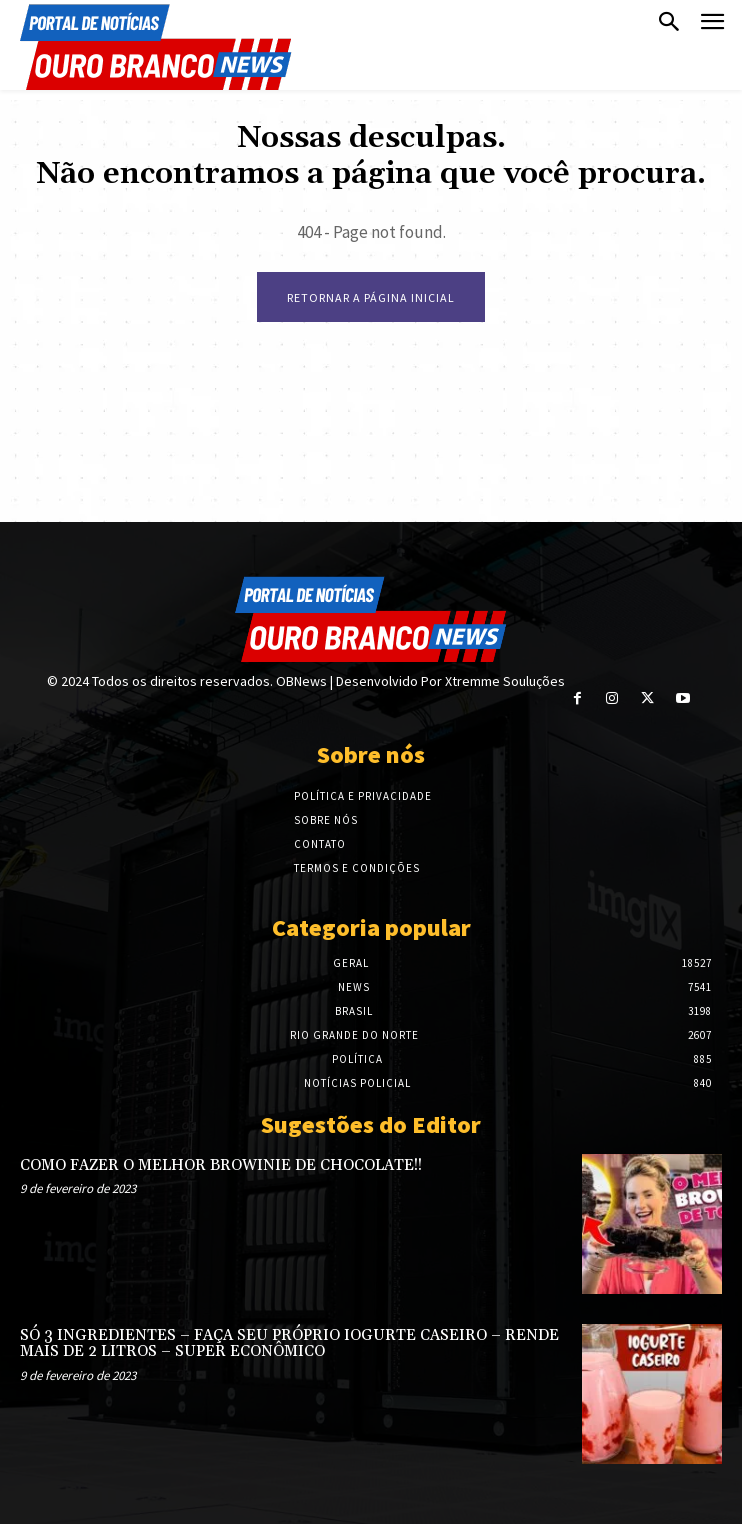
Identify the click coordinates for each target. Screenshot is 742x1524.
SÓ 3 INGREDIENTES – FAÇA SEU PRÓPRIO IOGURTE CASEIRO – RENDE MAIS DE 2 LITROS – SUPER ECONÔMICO (289, 1344)
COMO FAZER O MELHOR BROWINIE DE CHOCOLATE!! (221, 1165)
